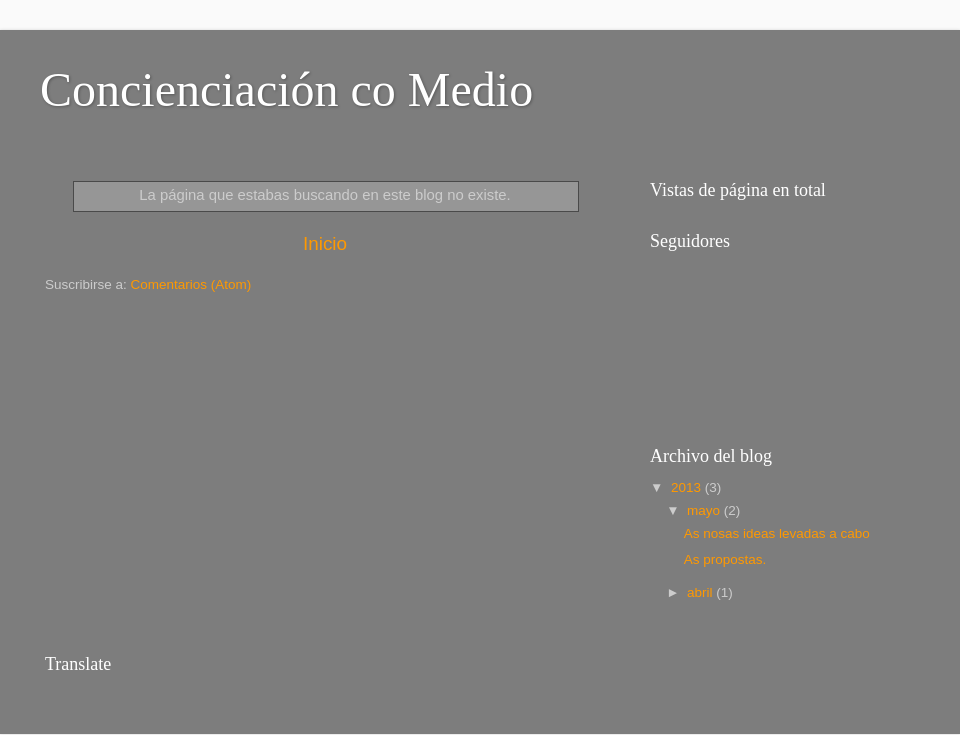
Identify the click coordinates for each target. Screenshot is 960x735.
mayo (705, 510)
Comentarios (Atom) (191, 284)
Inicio (325, 243)
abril (701, 592)
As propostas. (725, 559)
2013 (688, 487)
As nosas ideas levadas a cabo (777, 533)
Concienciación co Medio (286, 89)
